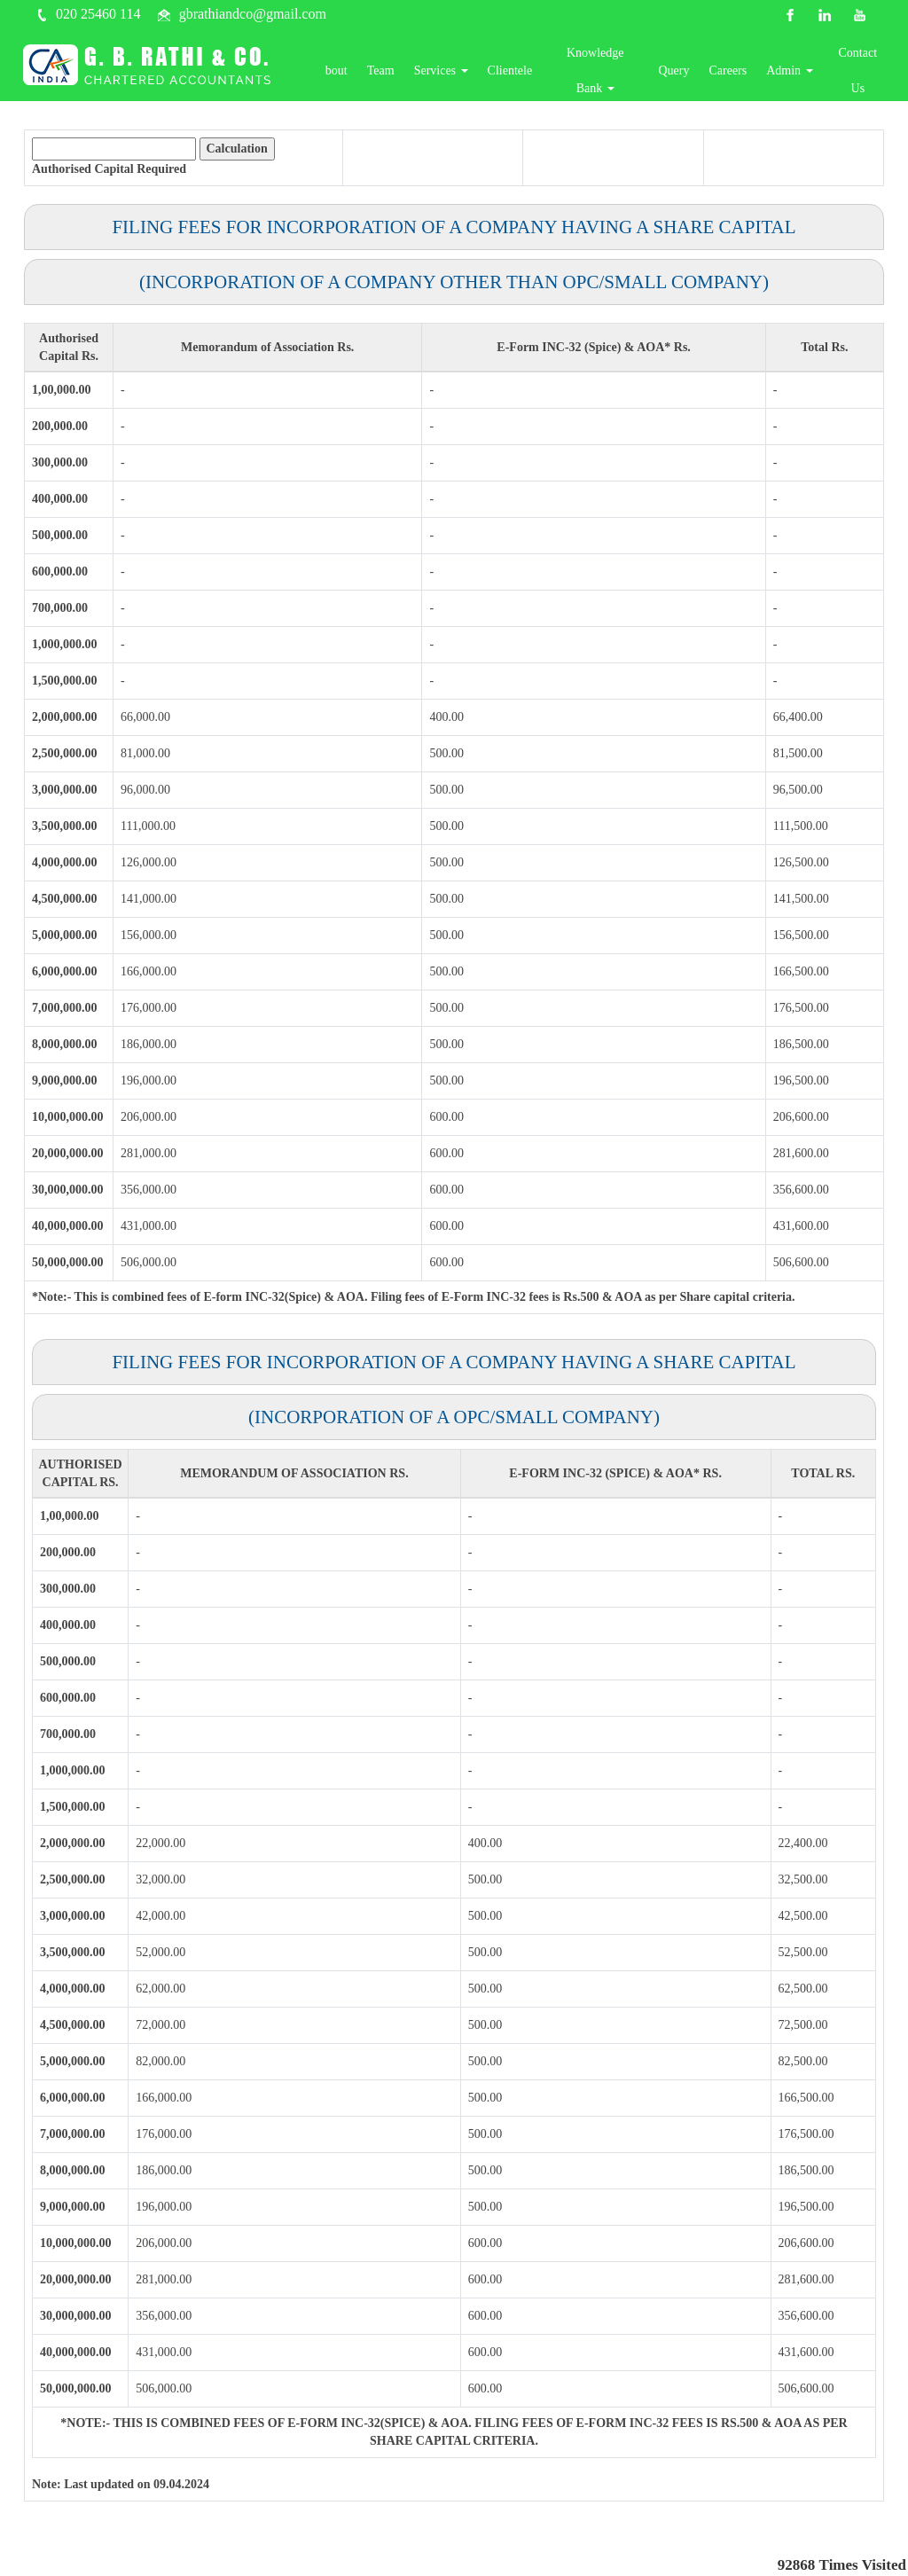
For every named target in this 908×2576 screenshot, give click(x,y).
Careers (737, 74)
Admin (799, 74)
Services (474, 74)
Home (315, 74)
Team (413, 74)
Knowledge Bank (617, 74)
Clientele (543, 74)
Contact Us (862, 74)
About (364, 74)
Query (683, 74)
